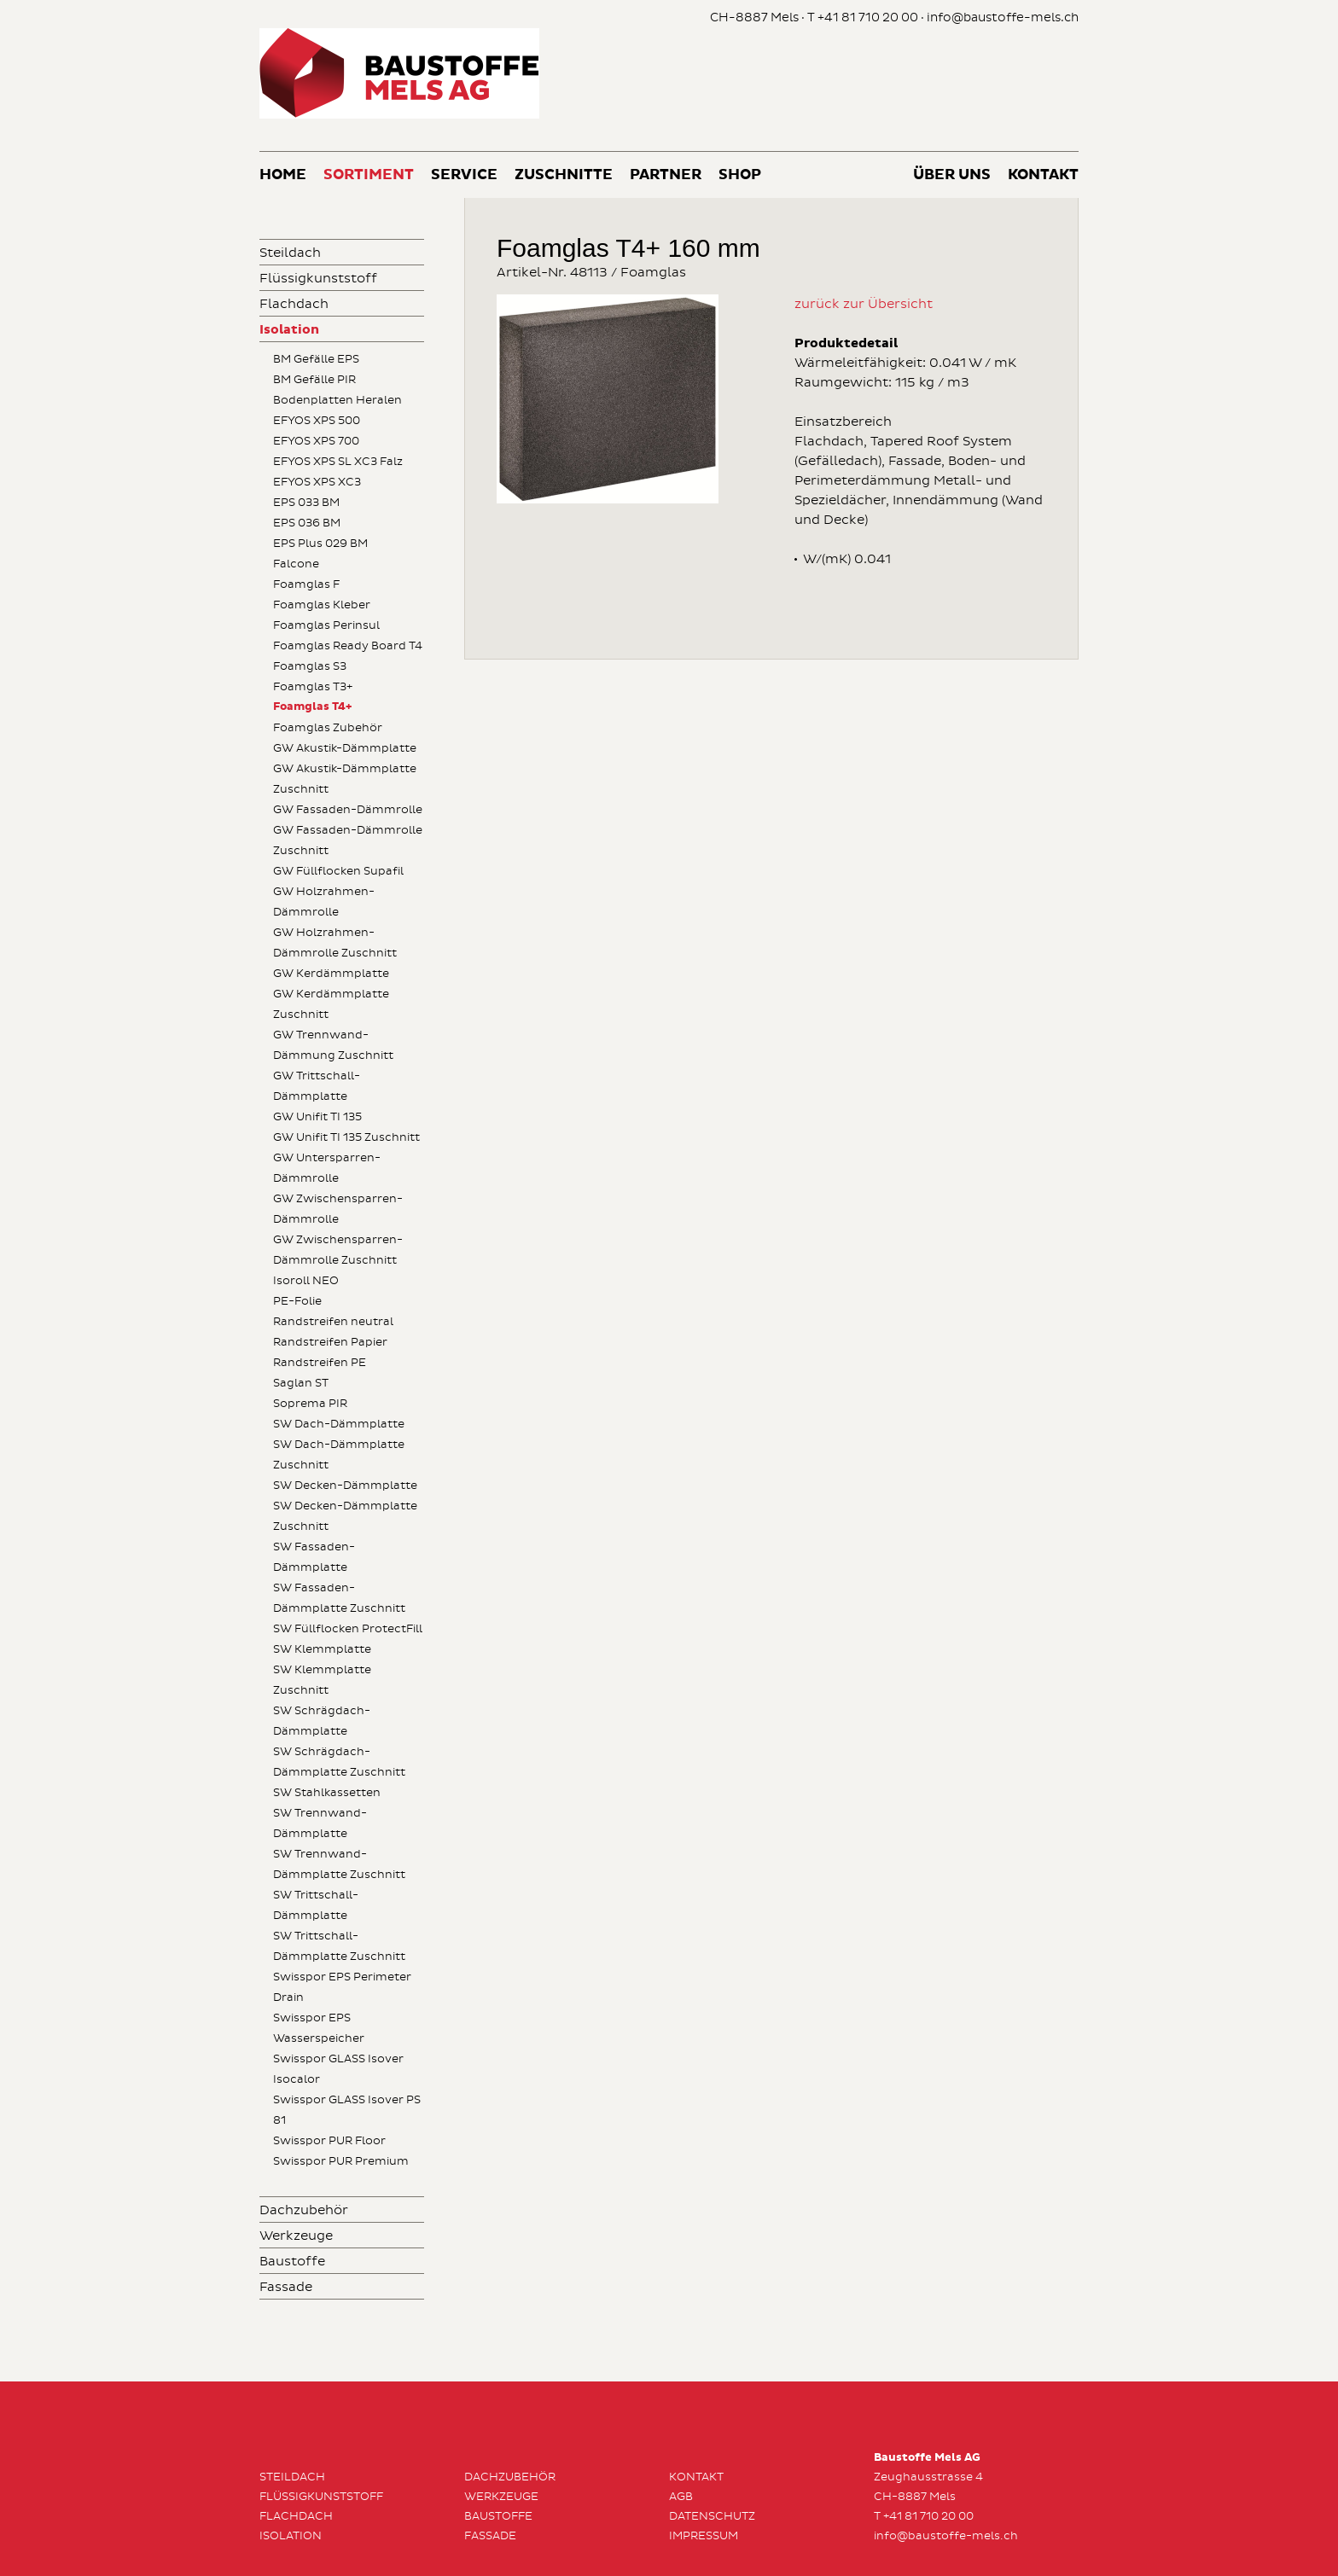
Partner (665, 175)
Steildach (290, 253)
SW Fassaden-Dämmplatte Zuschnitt (339, 1598)
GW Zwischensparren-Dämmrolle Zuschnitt (338, 1250)
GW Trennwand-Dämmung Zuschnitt (333, 1045)
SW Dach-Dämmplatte (338, 1424)
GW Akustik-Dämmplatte (344, 748)
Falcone (296, 564)
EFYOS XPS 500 (316, 420)
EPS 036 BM (306, 523)
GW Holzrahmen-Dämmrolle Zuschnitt (335, 943)
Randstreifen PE (319, 1362)
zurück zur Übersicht (863, 304)
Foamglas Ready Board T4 (347, 646)
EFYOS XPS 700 (316, 441)
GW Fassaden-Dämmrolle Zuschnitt (347, 840)
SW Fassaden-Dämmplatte (314, 1557)
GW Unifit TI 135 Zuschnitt (346, 1137)
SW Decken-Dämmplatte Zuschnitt (345, 1516)
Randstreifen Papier (330, 1342)
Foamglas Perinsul (326, 625)
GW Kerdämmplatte (331, 973)
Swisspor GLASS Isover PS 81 (347, 2110)
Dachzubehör (303, 2210)
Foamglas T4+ (312, 706)
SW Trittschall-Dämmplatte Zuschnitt (339, 1946)
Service (464, 175)
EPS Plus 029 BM (320, 543)
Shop (739, 175)
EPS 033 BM (306, 502)
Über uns (952, 175)
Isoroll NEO (306, 1281)
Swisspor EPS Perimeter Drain (342, 1987)
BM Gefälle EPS (316, 359)
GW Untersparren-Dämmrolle (327, 1168)
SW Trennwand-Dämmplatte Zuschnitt (339, 1864)
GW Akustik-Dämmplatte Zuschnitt (344, 779)
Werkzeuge (296, 2236)
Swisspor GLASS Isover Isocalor (338, 2069)
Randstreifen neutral (333, 1322)
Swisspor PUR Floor (329, 2141)
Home (282, 175)
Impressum (703, 2536)
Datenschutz (712, 2516)
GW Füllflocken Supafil (338, 871)
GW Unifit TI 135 (317, 1117)
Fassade (285, 2287)
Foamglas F (306, 584)
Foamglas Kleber (321, 605)
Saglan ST (301, 1383)
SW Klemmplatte (322, 1649)
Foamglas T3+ (312, 687)
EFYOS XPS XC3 (317, 482)
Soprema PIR (310, 1403)
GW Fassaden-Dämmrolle (347, 810)
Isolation (289, 329)
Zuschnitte (564, 175)
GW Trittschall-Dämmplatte (316, 1086)
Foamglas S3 (309, 666)
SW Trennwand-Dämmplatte (320, 1823)
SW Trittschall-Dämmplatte (315, 1905)
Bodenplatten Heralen (337, 400)
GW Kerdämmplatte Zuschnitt (331, 1004)
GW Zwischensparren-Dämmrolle (338, 1209)
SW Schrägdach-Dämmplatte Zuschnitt (339, 1762)
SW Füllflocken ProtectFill (347, 1629)
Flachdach (294, 304)
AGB (681, 2496)
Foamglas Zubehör (327, 728)
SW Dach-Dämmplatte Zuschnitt (338, 1455)
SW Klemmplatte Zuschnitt (322, 1680)
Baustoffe (292, 2261)
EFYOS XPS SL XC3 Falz (338, 461)
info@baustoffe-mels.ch (1003, 17)
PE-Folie (297, 1301)
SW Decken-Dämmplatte (345, 1485)
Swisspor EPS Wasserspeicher (318, 2028)
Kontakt (1043, 175)
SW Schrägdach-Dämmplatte (321, 1721)
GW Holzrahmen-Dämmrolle (324, 902)
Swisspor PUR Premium (341, 2161)
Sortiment (368, 175)
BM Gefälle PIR (314, 380)
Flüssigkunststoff (318, 278)
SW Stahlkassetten (327, 1793)
